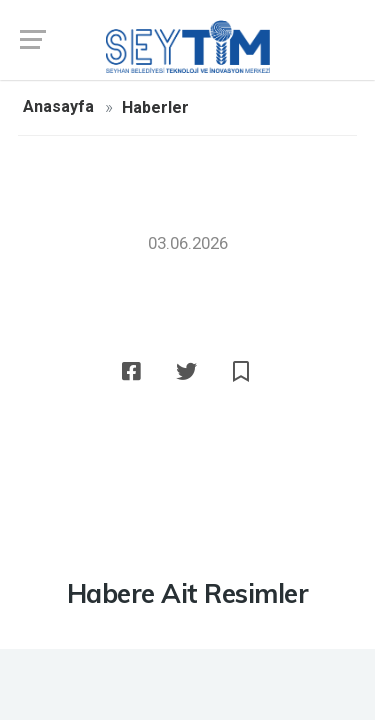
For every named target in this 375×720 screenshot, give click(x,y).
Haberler (155, 107)
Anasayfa (58, 106)
